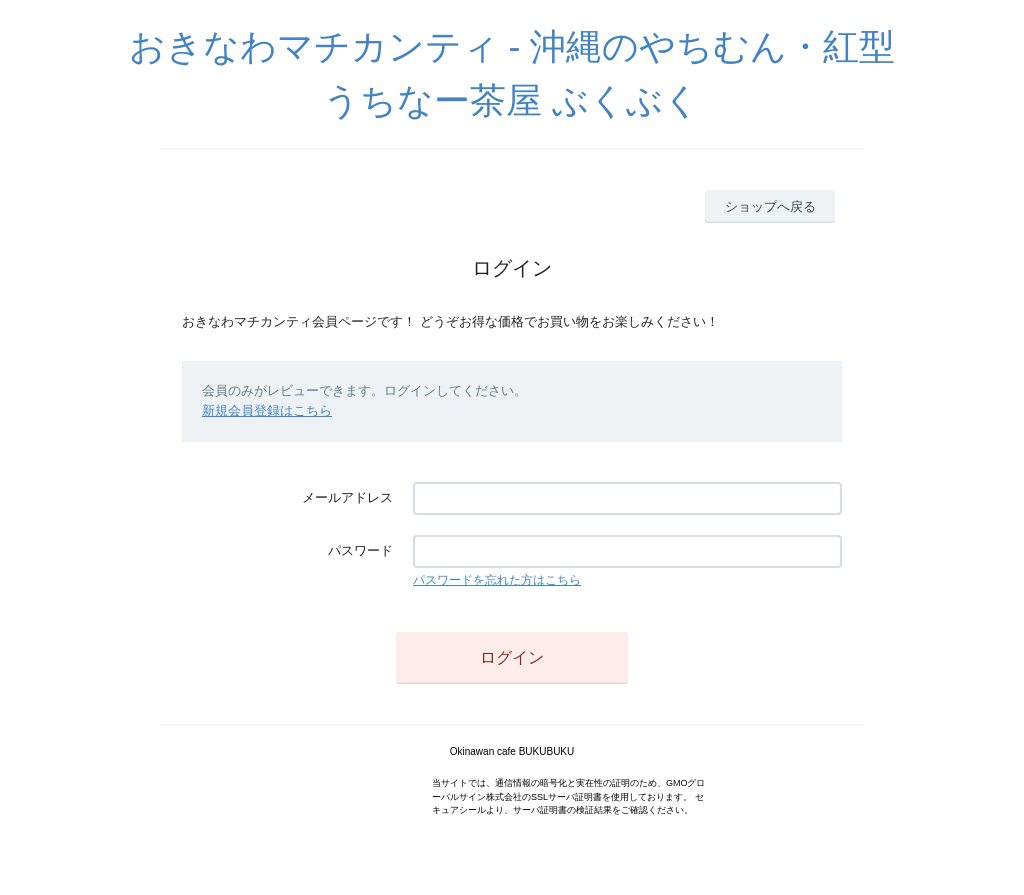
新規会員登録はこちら (267, 410)
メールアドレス (347, 497)
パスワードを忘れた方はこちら (497, 580)
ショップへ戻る (770, 206)
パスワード (360, 550)
